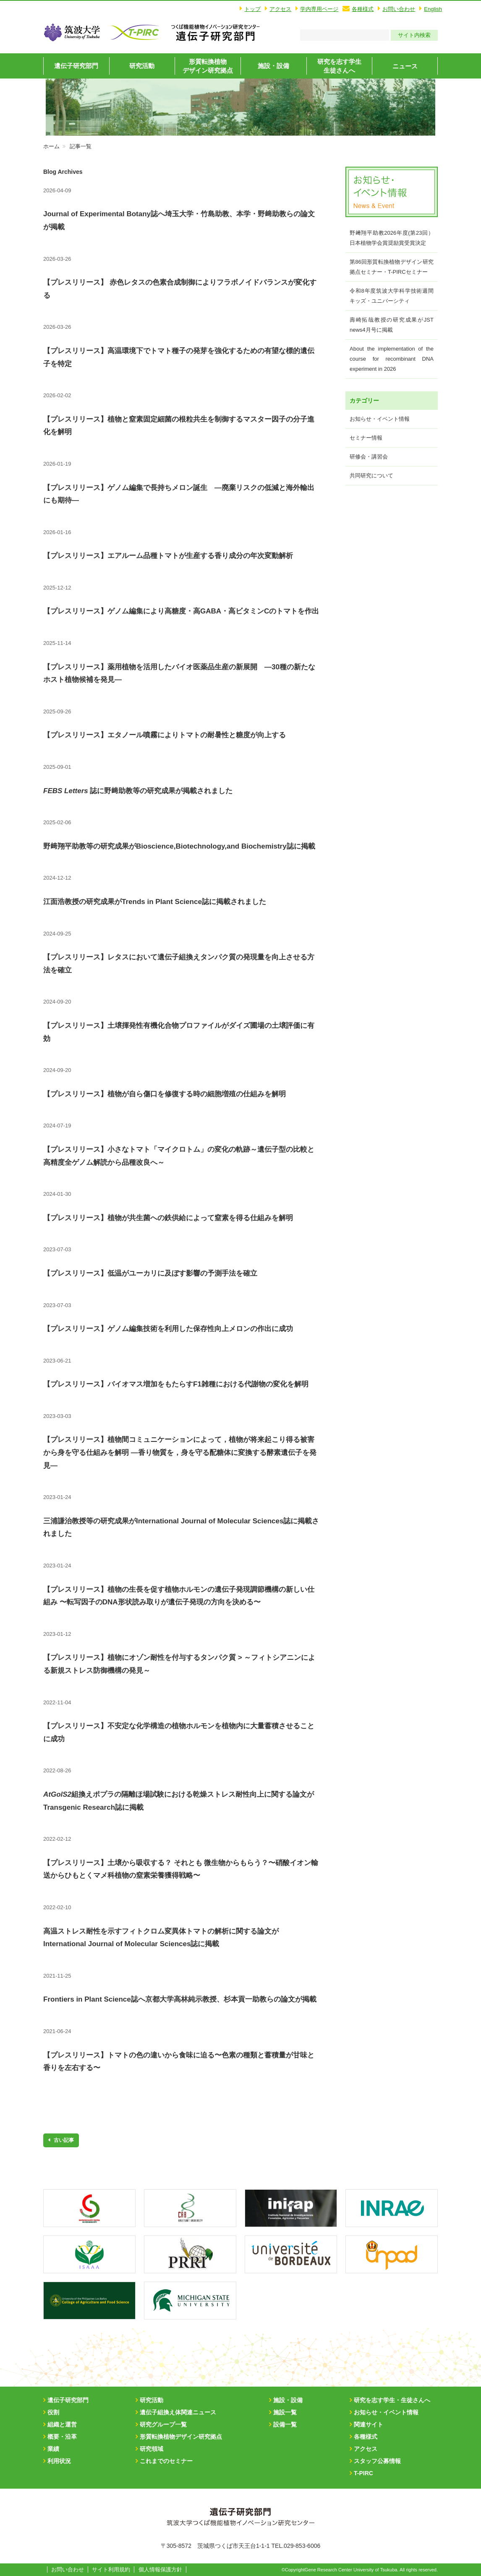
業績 (53, 2448)
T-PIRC (363, 2473)
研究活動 (141, 65)
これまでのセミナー (166, 2461)
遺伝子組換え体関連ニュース (178, 2412)
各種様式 (363, 9)
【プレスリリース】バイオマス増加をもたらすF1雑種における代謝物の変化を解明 (175, 1384)
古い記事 (63, 2140)
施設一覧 (285, 2412)
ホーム (51, 146)
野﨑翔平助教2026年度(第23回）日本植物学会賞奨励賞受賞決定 (392, 238)
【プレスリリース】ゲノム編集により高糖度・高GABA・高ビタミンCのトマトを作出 (181, 611)
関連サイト (368, 2424)
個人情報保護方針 (160, 2569)
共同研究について (371, 475)
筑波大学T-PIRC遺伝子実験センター (215, 32)
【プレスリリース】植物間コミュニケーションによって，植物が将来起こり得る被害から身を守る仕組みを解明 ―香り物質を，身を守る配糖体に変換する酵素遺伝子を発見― (179, 1452)
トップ (252, 9)
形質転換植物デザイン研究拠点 (181, 2436)
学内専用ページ (319, 9)
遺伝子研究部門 (76, 65)
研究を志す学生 (339, 66)
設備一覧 (285, 2424)
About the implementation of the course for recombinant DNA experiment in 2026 (392, 359)
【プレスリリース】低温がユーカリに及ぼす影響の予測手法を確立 (150, 1273)
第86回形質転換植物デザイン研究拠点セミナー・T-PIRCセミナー (392, 267)
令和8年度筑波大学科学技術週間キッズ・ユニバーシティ (392, 296)
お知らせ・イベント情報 (380, 419)
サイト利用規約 (111, 2569)
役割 (53, 2412)
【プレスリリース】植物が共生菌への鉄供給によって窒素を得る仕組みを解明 (168, 1218)
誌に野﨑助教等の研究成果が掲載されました (138, 791)
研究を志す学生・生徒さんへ (392, 2400)
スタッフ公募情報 (377, 2461)
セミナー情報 (366, 438)
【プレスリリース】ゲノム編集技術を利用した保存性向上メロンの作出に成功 (168, 1329)
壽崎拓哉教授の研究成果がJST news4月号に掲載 (392, 325)
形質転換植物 (208, 66)
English (433, 9)
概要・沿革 (62, 2436)
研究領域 (151, 2448)
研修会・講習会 (369, 456)
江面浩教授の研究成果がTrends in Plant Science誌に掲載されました (154, 902)
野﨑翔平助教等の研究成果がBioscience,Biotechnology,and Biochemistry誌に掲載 (179, 846)
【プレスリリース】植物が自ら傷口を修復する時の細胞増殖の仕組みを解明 (164, 1094)
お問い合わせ (398, 9)
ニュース (405, 66)
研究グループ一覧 (163, 2424)
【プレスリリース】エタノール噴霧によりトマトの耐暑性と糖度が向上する (164, 735)
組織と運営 (62, 2424)
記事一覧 (80, 146)
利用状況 (59, 2461)
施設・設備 (273, 65)
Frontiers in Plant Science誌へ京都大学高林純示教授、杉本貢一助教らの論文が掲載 (179, 1999)
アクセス (280, 9)
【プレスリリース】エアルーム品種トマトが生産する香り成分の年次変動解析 (168, 556)
